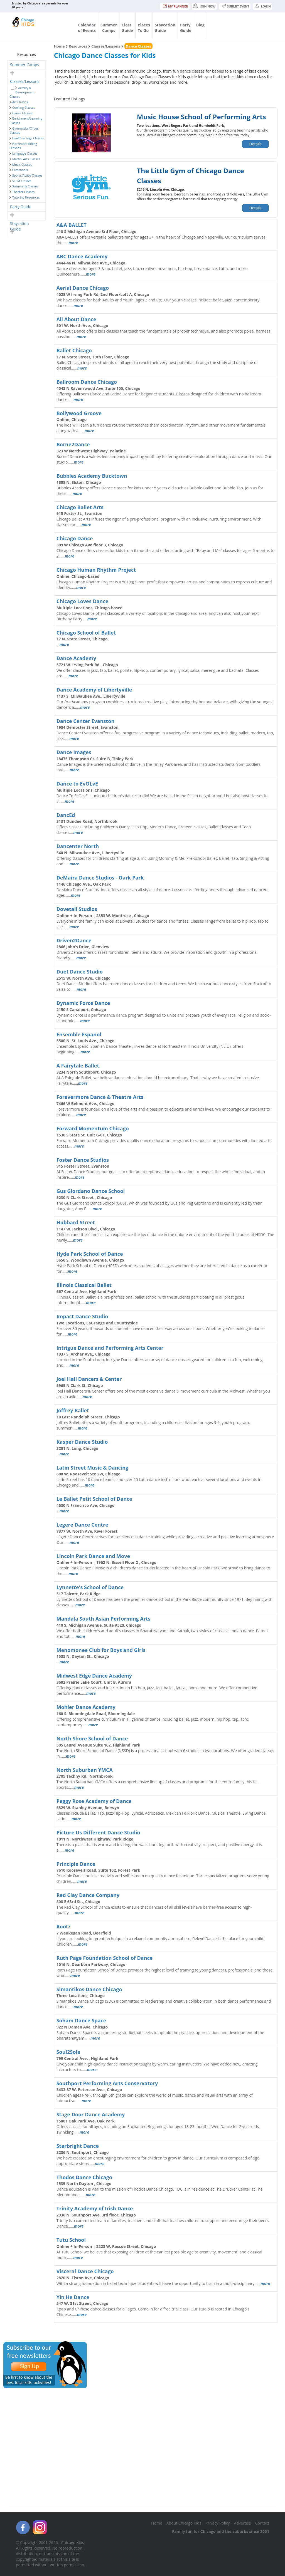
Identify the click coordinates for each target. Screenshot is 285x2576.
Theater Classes (23, 192)
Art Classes (20, 102)
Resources (78, 46)
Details (255, 144)
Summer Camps (24, 64)
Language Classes (24, 153)
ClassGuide (127, 27)
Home (59, 46)
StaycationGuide (165, 27)
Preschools (20, 170)
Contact (262, 2523)
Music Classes (22, 164)
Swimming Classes (25, 186)
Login (266, 6)
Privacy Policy (217, 2523)
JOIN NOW (207, 6)
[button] (11, 73)
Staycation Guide (19, 224)
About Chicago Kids (183, 2523)
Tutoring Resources (26, 197)
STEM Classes (21, 181)
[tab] (26, 65)
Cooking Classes (23, 107)
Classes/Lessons (24, 81)
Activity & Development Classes (22, 92)
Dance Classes (22, 113)
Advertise (242, 2523)
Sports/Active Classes (27, 175)
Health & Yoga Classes (28, 138)
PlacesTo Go (144, 27)
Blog (200, 25)
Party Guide (20, 206)
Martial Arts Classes (26, 159)
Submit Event (238, 6)
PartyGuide (185, 27)
